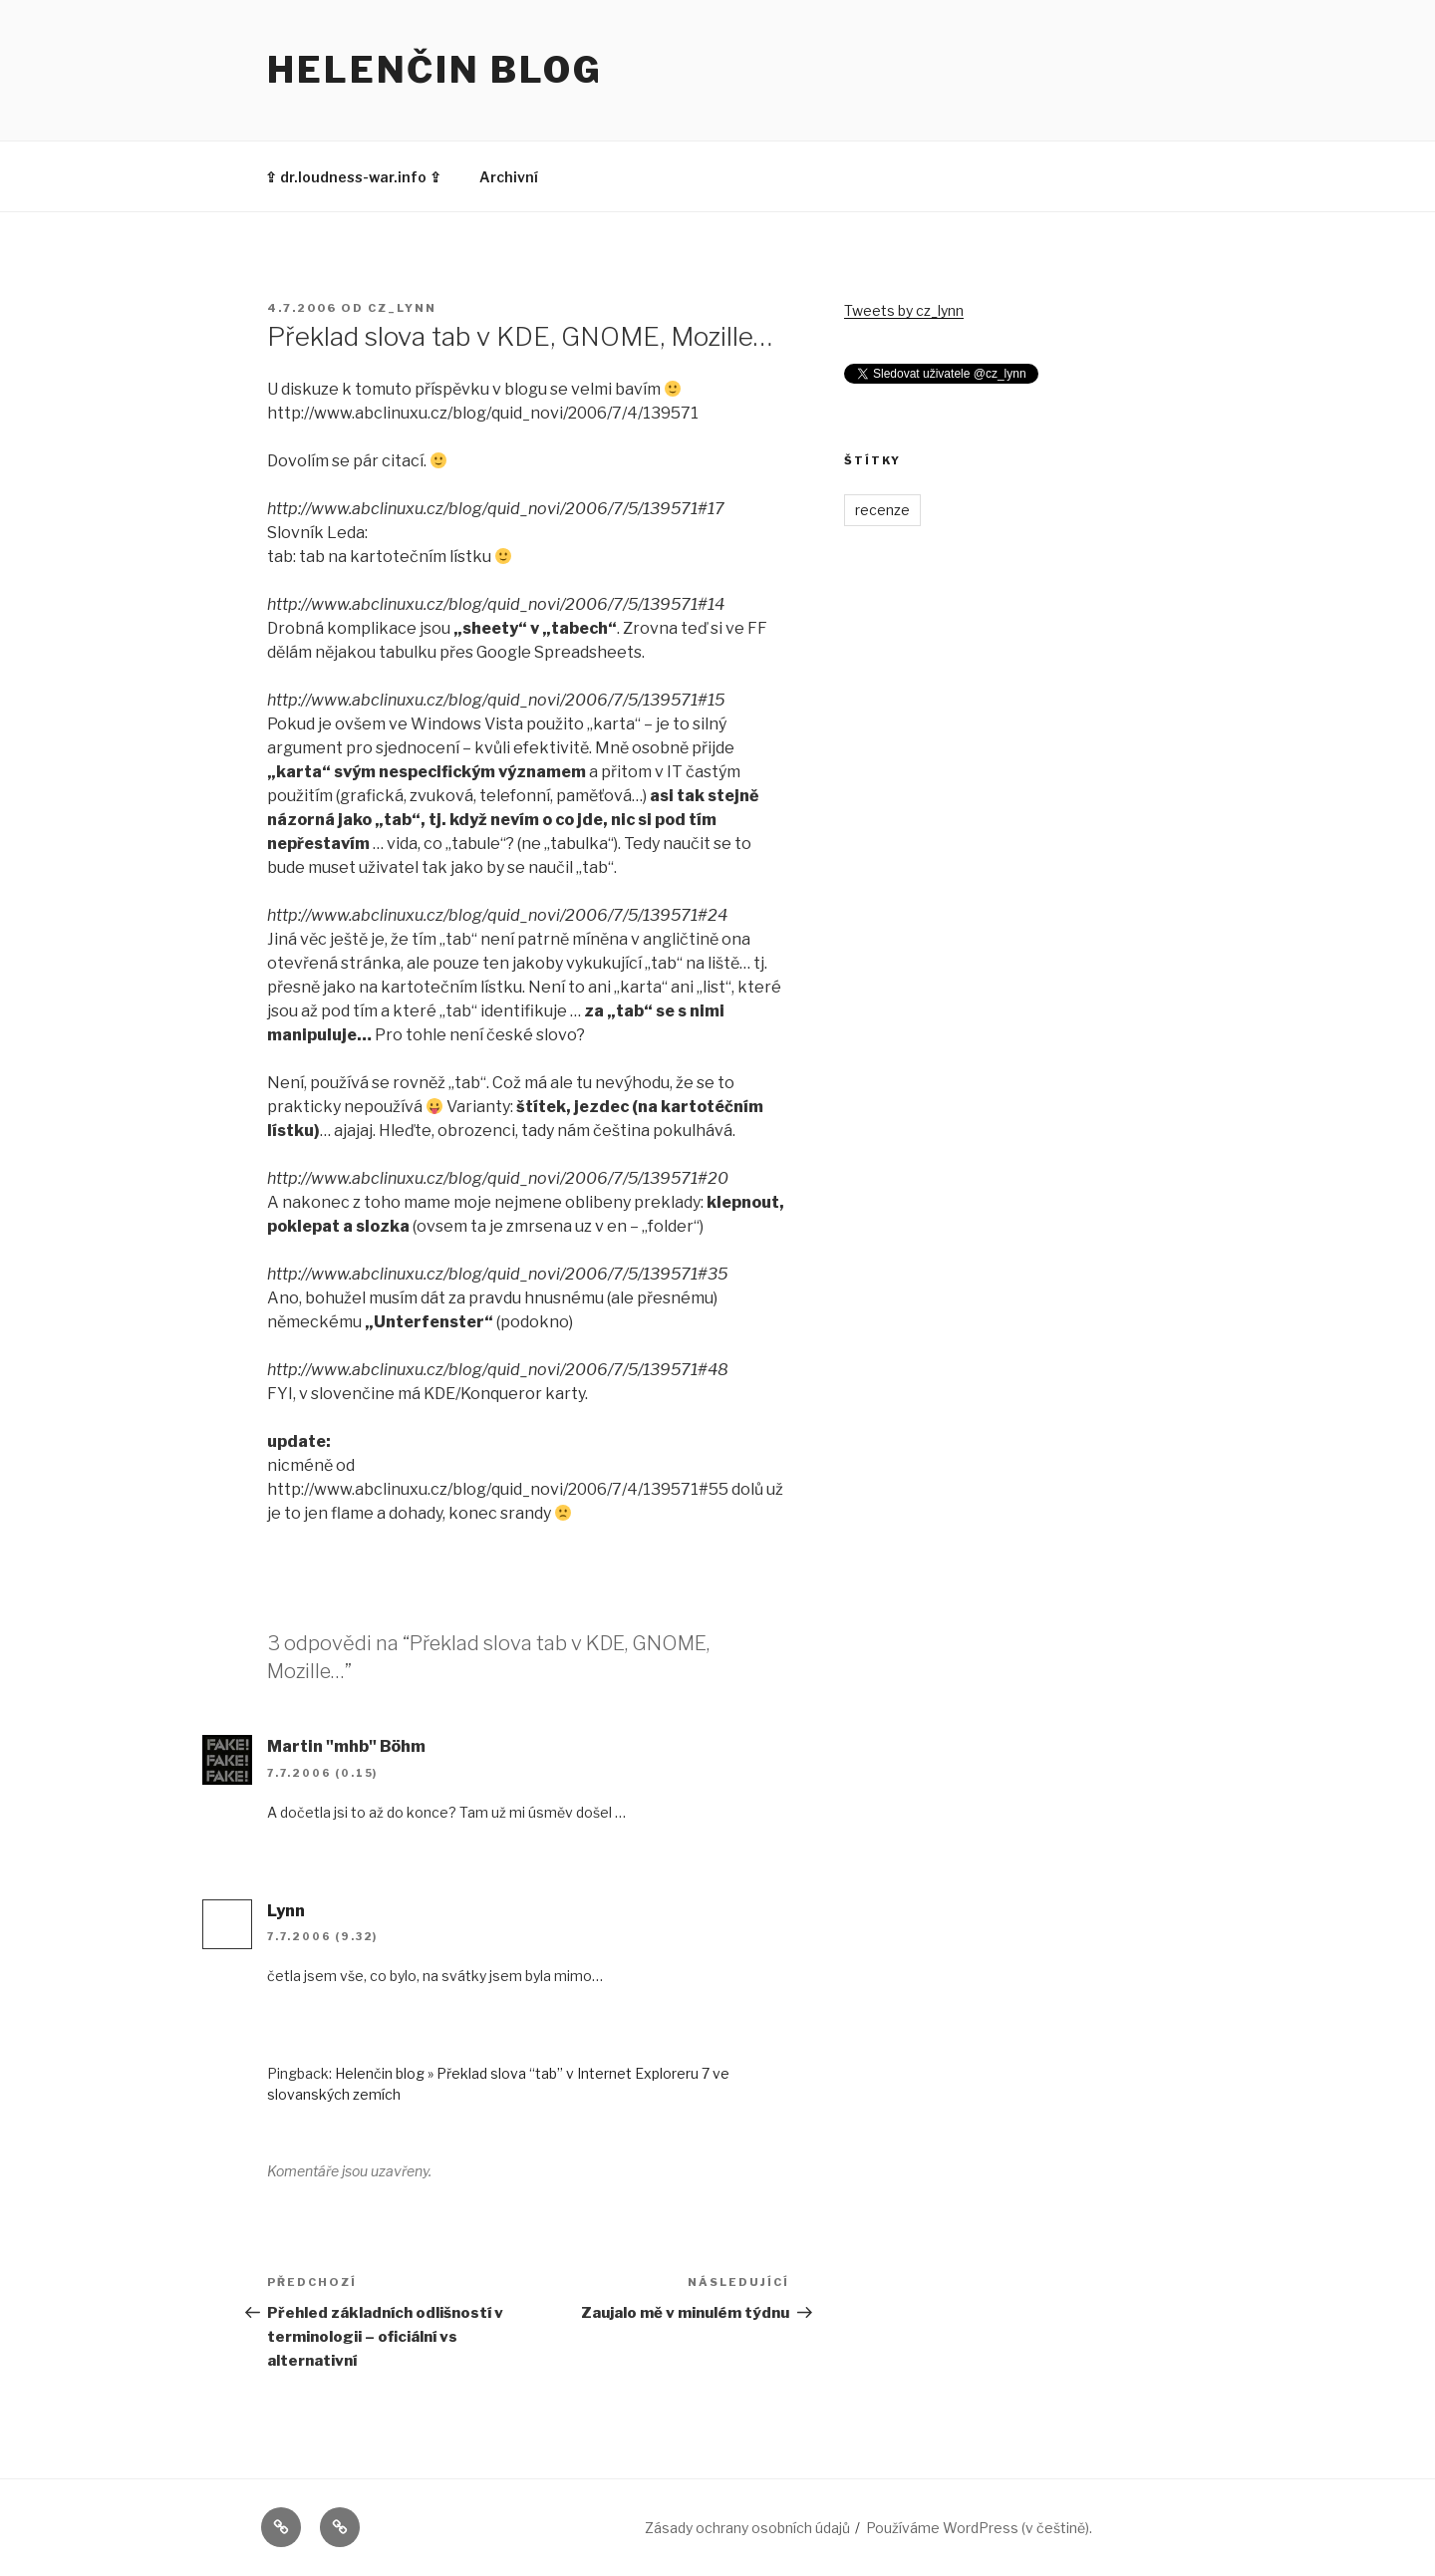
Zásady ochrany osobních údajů (747, 2527)
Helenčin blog (434, 70)
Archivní (508, 176)
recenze (882, 509)
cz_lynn (402, 308)
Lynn (286, 1910)
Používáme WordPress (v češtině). (979, 2527)
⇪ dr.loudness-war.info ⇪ (353, 176)
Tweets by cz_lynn (904, 310)
